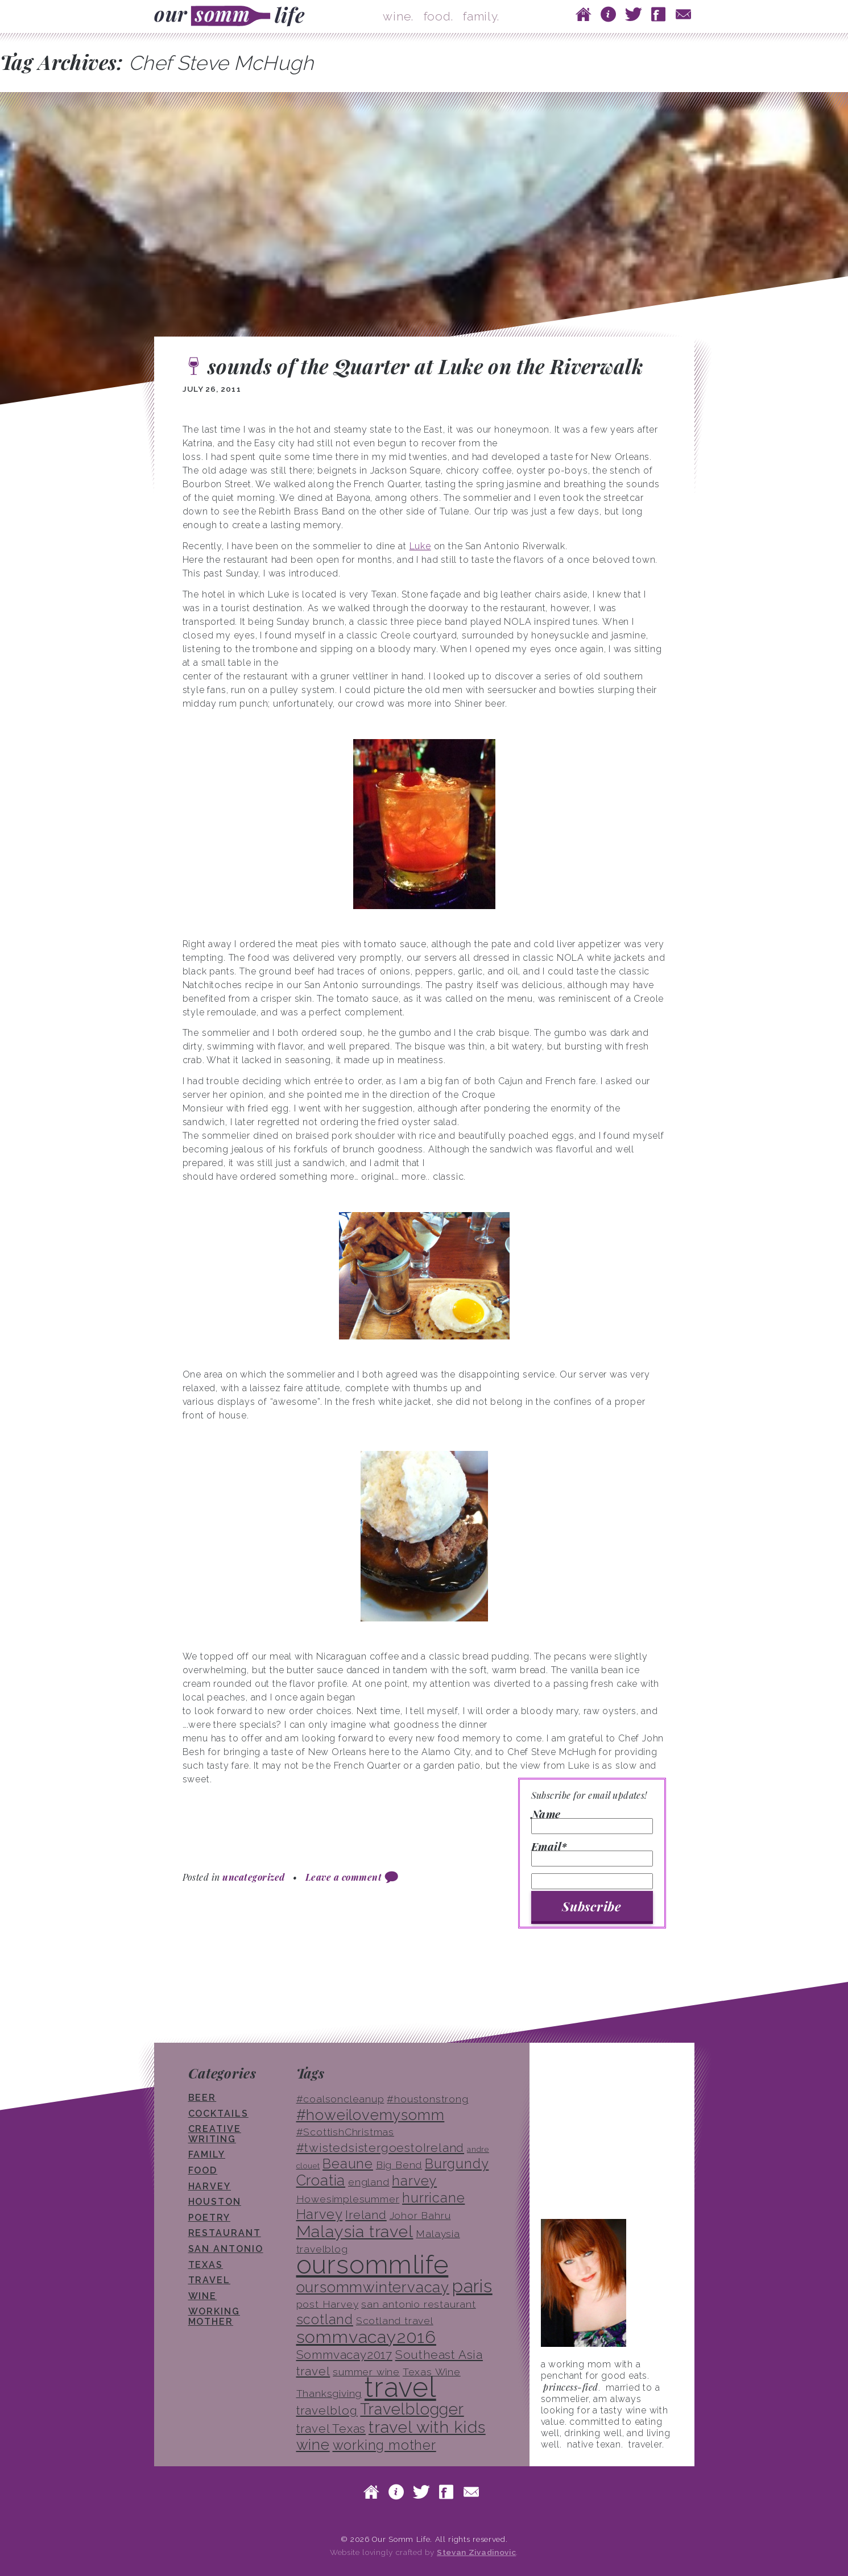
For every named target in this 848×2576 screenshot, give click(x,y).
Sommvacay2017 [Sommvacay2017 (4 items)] (344, 2354)
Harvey (209, 2186)
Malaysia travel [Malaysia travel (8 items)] (354, 2231)
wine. (398, 16)
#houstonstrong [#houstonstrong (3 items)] (427, 2099)
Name (592, 1821)
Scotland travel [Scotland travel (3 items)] (394, 2320)
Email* (592, 1853)
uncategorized (253, 1877)
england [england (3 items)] (369, 2182)
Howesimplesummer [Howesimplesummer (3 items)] (348, 2199)
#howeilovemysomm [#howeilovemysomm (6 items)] (370, 2114)
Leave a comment (343, 1877)
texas (206, 2264)
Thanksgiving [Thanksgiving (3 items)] (329, 2393)
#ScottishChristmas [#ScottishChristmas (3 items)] (345, 2132)
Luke (420, 546)
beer (202, 2097)
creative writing (214, 2133)
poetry (209, 2217)
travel (209, 2280)
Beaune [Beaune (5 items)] (347, 2163)
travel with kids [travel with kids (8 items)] (427, 2427)
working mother (214, 2316)
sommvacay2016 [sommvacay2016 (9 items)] (366, 2336)
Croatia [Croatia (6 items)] (321, 2180)
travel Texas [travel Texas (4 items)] (331, 2428)
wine (202, 2296)
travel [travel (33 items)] (400, 2387)
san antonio (225, 2248)
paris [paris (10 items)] (472, 2285)
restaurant (224, 2232)
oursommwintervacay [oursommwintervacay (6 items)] (372, 2287)
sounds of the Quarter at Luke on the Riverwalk (425, 365)
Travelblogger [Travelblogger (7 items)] (412, 2409)
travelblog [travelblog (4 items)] (327, 2410)
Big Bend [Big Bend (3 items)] (399, 2165)
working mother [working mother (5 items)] (384, 2445)
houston (214, 2201)
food (203, 2170)
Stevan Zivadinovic (476, 2552)
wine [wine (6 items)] (313, 2444)
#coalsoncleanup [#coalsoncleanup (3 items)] (340, 2099)
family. (481, 16)
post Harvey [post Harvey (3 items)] (327, 2304)
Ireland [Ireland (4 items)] (366, 2215)
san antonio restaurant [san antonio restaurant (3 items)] (418, 2304)
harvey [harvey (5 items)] (414, 2180)
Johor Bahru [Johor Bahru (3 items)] (420, 2215)
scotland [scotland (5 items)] (324, 2319)
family (207, 2154)
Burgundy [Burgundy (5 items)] (457, 2163)
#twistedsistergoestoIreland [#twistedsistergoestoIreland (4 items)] (380, 2148)
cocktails (218, 2113)
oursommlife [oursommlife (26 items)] (372, 2264)
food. (438, 16)
